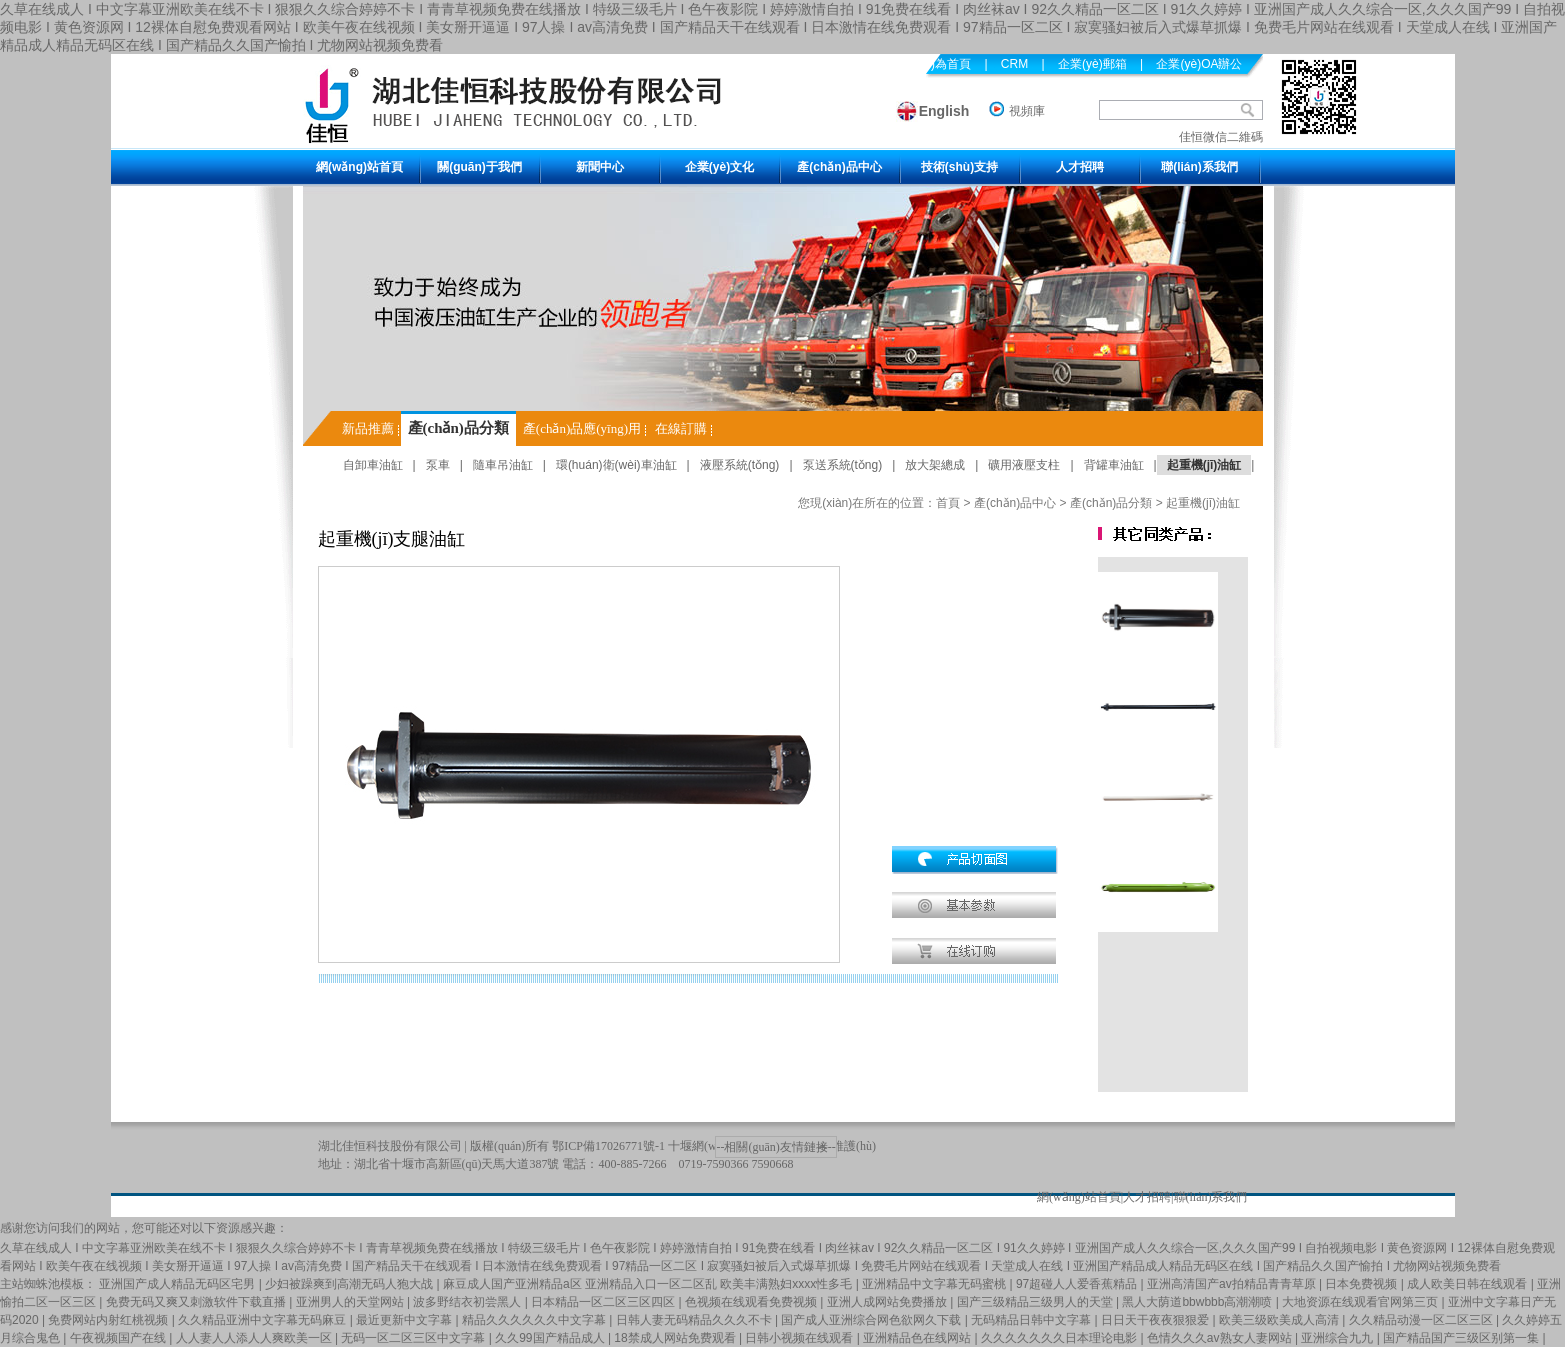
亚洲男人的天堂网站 (351, 1302)
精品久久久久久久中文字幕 (535, 1320)
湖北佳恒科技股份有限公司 (390, 1146)
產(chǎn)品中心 (839, 167)
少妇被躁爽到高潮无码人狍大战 (350, 1284)
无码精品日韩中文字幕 (1032, 1320)
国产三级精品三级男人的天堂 (1036, 1302)
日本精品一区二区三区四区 (604, 1302)
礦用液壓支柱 (1024, 465)
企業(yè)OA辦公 (1199, 64)
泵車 (438, 465)
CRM (1014, 64)
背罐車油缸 (1114, 465)
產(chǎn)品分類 (458, 428)
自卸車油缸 (373, 465)
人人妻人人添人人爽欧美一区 (255, 1338)
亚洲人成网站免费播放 (888, 1302)
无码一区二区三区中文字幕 (414, 1338)
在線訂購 (681, 428)
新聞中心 (600, 167)
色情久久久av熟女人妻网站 (1221, 1338)
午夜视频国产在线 (119, 1338)
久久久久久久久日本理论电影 (1060, 1338)
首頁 (948, 503)
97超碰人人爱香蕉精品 (1078, 1284)
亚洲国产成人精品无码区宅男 (178, 1284)
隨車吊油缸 (503, 465)
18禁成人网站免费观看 (676, 1338)
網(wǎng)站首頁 (359, 167)
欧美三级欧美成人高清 (1280, 1320)
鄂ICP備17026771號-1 (608, 1146)
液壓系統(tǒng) (740, 465)
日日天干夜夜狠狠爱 (1156, 1320)
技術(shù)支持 (959, 167)
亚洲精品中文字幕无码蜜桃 (935, 1284)
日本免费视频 (1362, 1284)
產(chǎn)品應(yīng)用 (582, 428)
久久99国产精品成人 (551, 1338)
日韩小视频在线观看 (800, 1338)
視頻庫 (1027, 111)
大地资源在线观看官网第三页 (1361, 1302)
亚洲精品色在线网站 (918, 1338)
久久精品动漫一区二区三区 (1422, 1320)
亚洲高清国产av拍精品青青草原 (1233, 1284)
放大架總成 (935, 465)
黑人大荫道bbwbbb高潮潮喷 (1198, 1302)
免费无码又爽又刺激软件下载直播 (197, 1302)
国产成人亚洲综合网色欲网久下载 (872, 1320)
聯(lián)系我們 (1199, 167)
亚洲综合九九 (1338, 1338)
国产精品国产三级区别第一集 (1462, 1338)
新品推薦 (368, 428)
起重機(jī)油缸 (1204, 465)
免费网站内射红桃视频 (109, 1320)
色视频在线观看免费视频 (752, 1302)
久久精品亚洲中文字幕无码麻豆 (263, 1320)
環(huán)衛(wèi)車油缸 (616, 465)
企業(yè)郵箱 (1092, 64)
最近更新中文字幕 (405, 1320)
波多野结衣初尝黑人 (468, 1302)
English (944, 111)
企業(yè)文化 (719, 167)
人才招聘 (1080, 167)
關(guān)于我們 (479, 167)
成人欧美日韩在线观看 (1468, 1284)
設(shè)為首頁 (933, 64)
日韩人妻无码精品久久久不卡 (695, 1320)
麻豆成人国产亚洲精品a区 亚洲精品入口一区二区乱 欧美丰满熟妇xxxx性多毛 (649, 1284)
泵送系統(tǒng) (843, 465)
